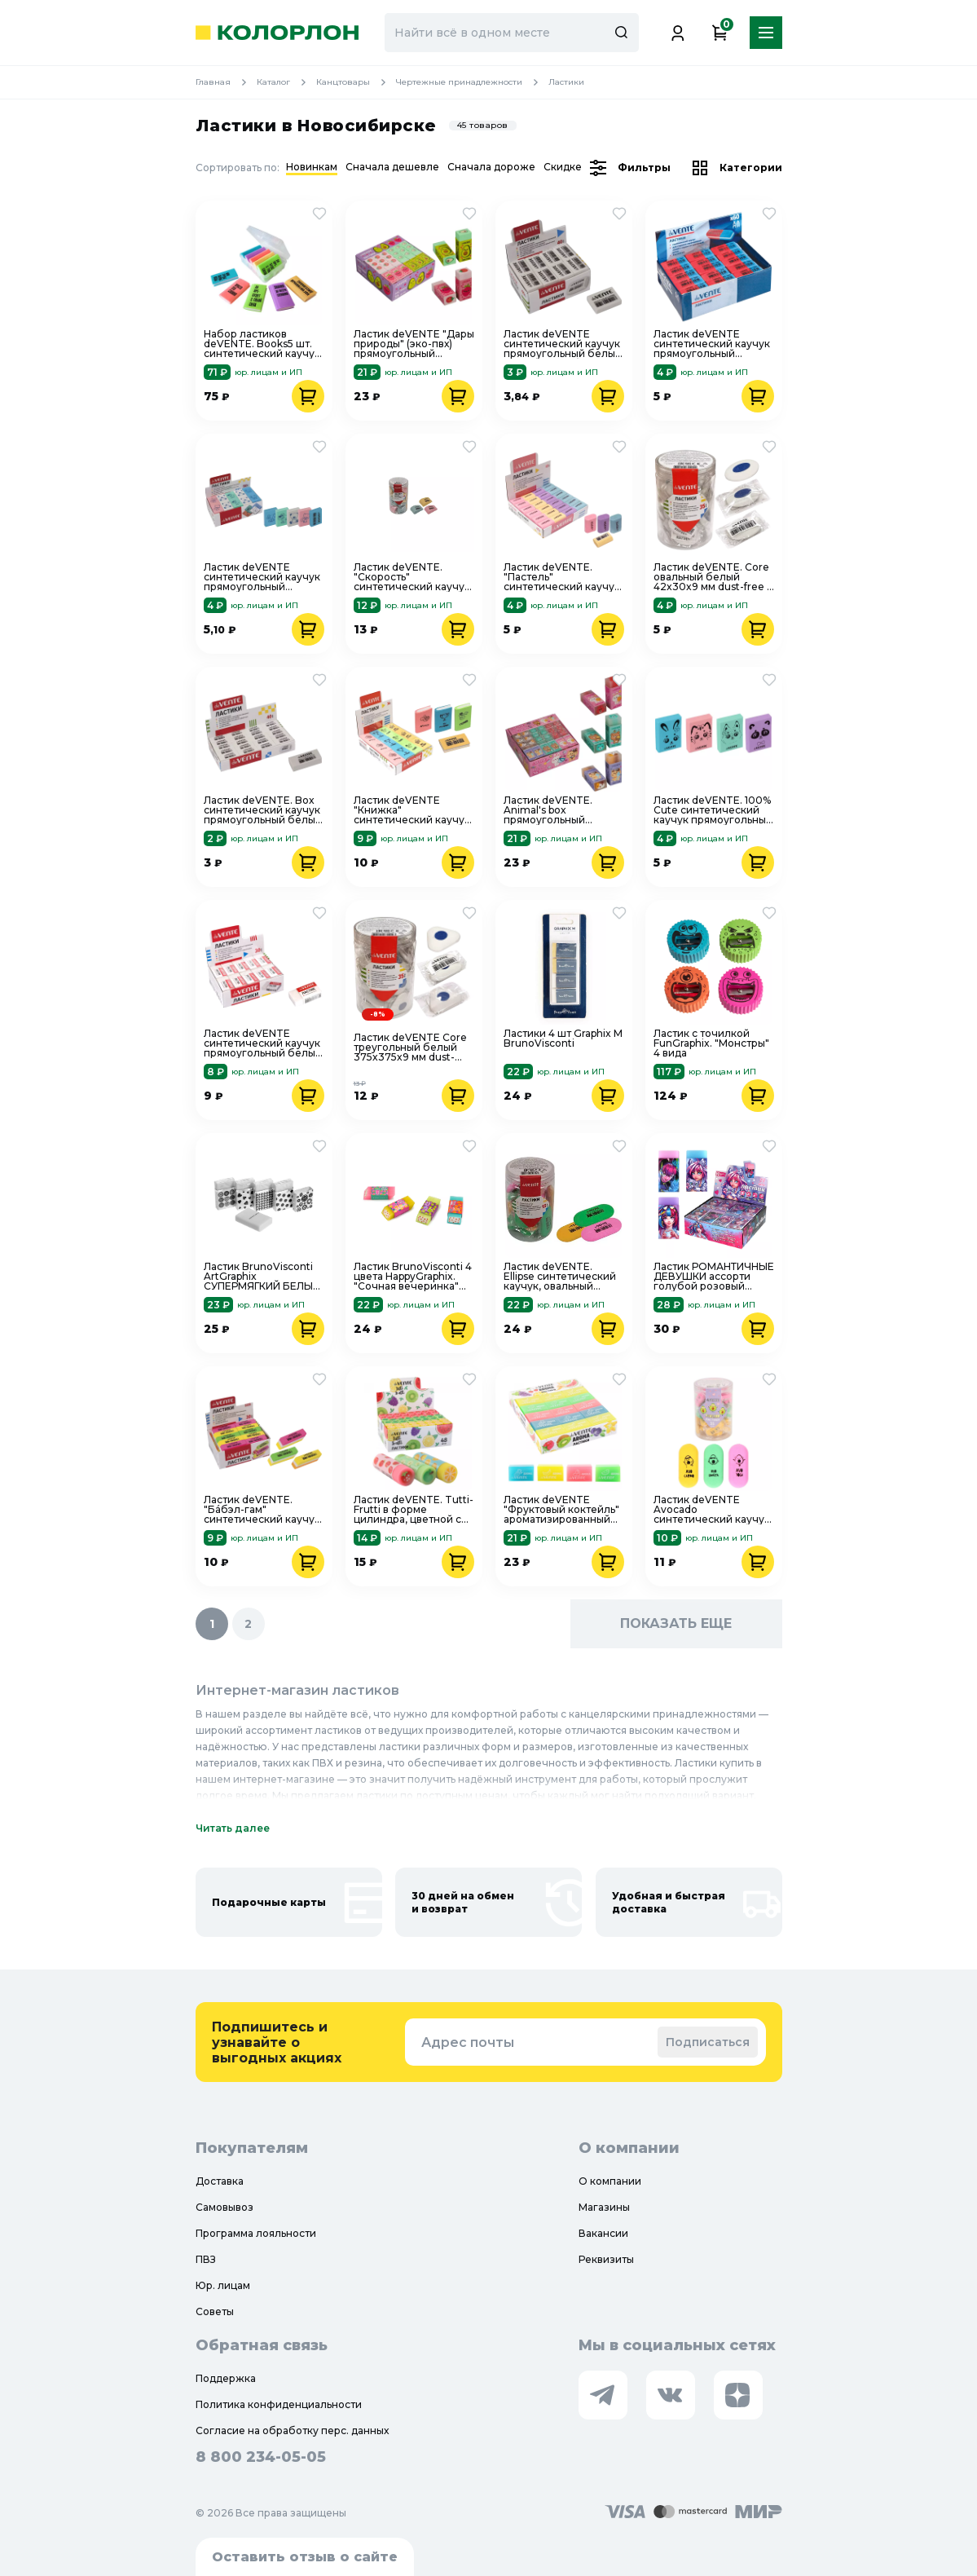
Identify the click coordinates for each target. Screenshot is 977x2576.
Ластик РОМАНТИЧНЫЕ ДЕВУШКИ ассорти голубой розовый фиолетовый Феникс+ (714, 1276)
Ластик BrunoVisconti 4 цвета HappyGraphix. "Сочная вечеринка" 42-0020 (413, 1276)
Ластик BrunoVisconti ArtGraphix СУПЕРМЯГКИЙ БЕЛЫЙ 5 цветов (262, 1276)
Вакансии (603, 2233)
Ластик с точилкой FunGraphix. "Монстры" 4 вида (711, 1043)
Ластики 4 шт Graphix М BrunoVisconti (563, 1039)
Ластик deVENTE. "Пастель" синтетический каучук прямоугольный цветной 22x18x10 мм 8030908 (562, 577)
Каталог (286, 82)
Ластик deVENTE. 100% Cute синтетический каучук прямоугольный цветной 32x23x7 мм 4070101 (713, 810)
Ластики (566, 82)
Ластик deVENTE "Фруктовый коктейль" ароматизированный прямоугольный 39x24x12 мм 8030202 (561, 1509)
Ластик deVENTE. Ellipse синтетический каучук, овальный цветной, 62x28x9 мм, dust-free (560, 1276)
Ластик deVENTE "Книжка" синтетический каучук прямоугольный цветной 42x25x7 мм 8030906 (412, 810)
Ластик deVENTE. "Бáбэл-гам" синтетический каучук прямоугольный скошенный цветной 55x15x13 (262, 1509)
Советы (215, 2311)
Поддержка (226, 2378)
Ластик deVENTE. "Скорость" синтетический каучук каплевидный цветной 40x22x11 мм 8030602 (412, 577)
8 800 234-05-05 (261, 2457)
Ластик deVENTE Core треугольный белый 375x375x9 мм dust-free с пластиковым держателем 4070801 (410, 1047)
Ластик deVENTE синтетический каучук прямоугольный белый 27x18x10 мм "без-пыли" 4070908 (563, 344)
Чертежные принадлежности (472, 82)
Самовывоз (224, 2207)
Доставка (220, 2181)
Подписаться (708, 2042)
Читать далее (233, 1828)
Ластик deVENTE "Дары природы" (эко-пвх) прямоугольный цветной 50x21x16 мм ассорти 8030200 (414, 344)
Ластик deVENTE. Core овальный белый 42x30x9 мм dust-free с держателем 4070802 (713, 577)
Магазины (604, 2207)
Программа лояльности (256, 2233)
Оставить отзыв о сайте (305, 2557)
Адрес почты (467, 2042)
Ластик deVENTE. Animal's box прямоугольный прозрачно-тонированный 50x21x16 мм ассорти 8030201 (556, 810)
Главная (226, 82)
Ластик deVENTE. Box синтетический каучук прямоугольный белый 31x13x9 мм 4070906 (263, 810)
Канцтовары (356, 82)
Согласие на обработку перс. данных (292, 2430)
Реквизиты (606, 2259)
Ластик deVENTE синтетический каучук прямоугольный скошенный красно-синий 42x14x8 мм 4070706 (712, 344)
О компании (610, 2181)
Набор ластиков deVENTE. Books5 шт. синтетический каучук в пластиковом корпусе (262, 344)
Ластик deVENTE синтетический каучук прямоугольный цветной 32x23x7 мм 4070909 (262, 577)
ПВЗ (206, 2259)
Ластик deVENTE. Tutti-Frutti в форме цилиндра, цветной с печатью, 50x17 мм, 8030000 (413, 1509)
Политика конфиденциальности (279, 2404)
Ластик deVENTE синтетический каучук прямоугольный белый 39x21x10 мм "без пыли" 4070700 (263, 1043)
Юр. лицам (223, 2285)
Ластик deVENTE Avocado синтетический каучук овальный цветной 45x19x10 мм (712, 1509)
